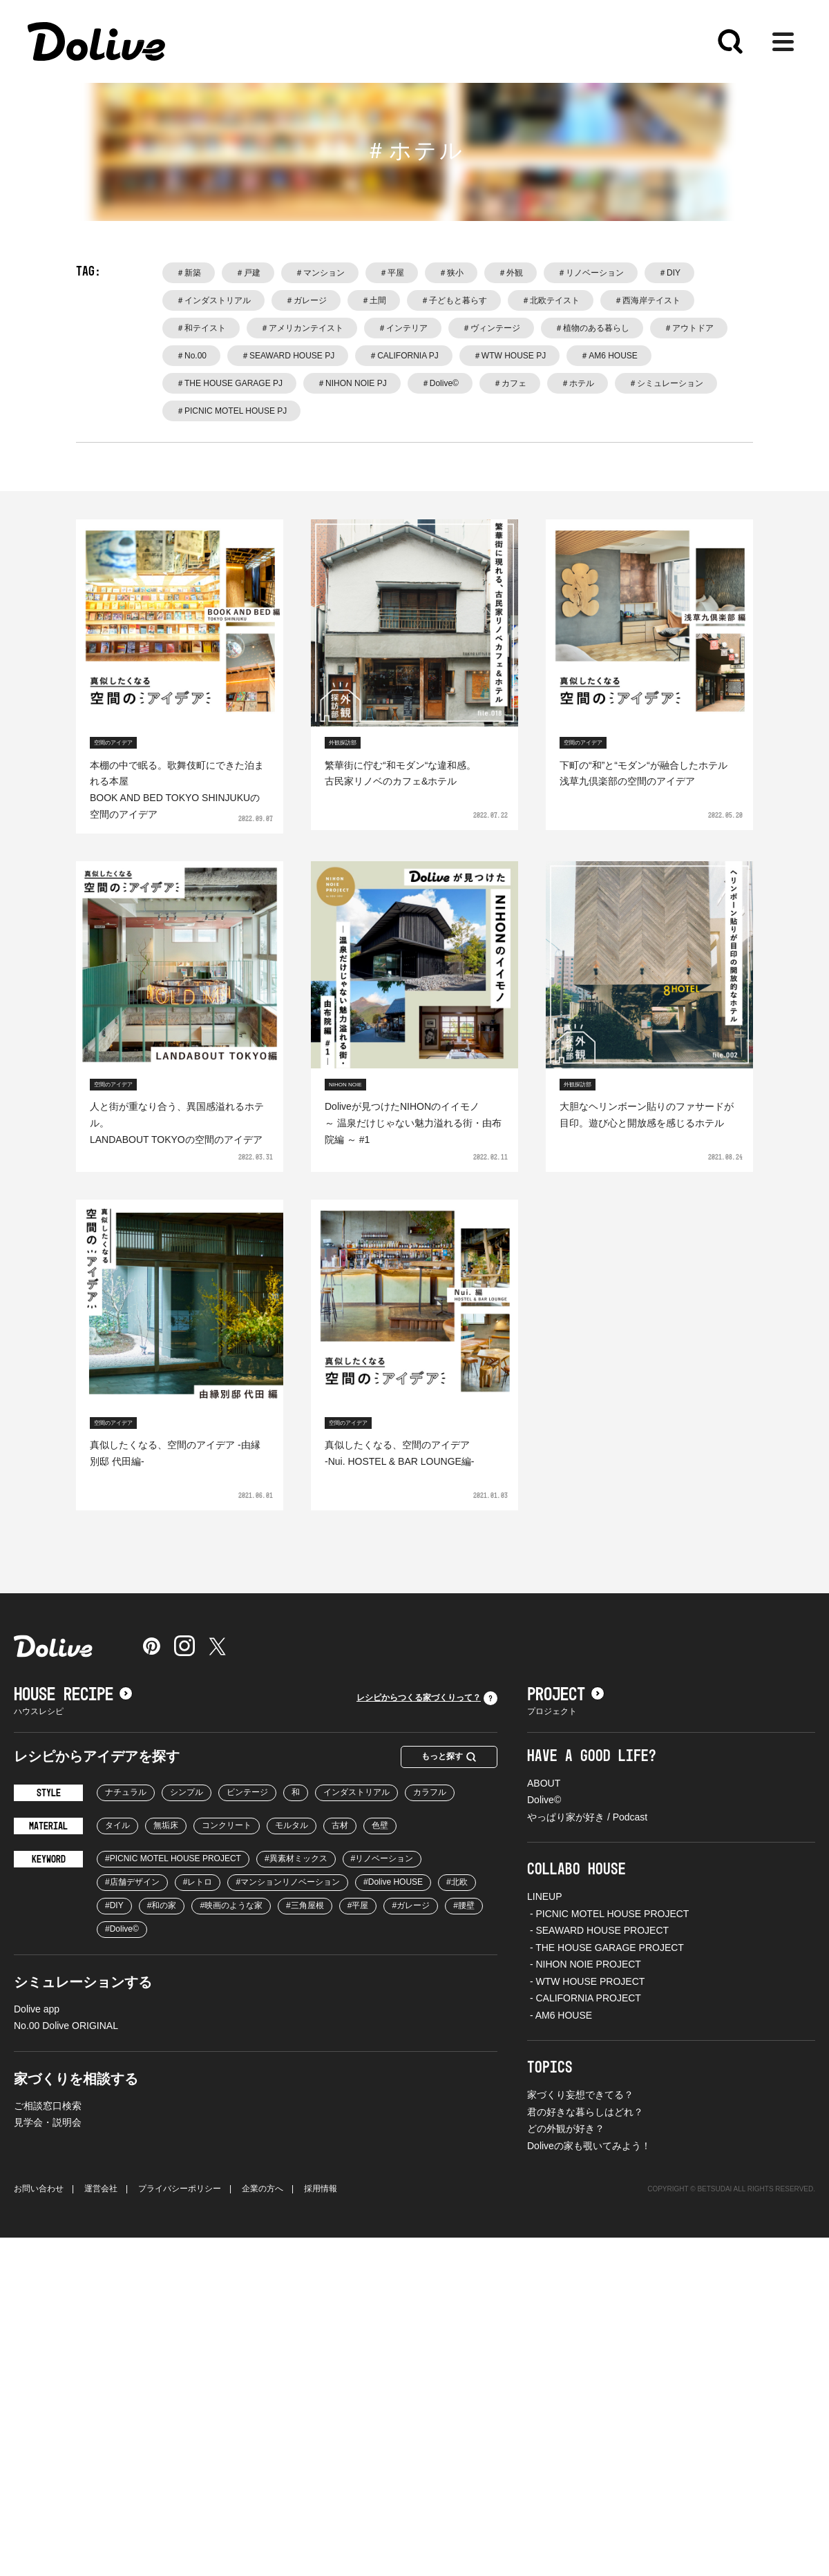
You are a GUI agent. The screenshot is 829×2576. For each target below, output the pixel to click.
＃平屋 (391, 273)
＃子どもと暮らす (454, 300)
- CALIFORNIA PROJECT (584, 1997)
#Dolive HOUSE (393, 1882)
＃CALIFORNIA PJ (404, 356)
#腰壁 (464, 1905)
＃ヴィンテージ (491, 328)
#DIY (114, 1905)
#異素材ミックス (296, 1858)
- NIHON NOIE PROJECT (584, 1964)
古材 (340, 1825)
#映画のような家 (231, 1905)
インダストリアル (356, 1792)
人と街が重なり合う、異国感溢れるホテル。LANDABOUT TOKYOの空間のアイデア (177, 1123)
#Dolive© (122, 1929)
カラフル (429, 1792)
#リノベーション (382, 1858)
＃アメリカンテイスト (301, 328)
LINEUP (544, 1896)
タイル (117, 1825)
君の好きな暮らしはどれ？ (585, 2111)
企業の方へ (262, 2188)
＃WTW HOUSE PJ (509, 356)
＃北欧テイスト (551, 300)
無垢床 (165, 1825)
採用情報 (320, 2188)
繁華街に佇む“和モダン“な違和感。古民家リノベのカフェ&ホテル (400, 773)
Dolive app (36, 2009)
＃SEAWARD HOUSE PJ (287, 356)
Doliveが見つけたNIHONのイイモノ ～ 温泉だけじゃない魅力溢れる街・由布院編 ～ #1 (413, 1123)
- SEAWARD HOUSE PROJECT (598, 1930)
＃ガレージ (306, 300)
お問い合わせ (39, 2188)
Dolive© (544, 1799)
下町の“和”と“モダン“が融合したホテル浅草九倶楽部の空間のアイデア (643, 773)
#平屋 (358, 1905)
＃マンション (320, 273)
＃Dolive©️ (440, 383)
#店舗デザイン (132, 1882)
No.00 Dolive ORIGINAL (66, 2025)
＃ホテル (577, 383)
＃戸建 (248, 273)
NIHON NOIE (345, 1085)
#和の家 (162, 1905)
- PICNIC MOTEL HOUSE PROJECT (608, 1913)
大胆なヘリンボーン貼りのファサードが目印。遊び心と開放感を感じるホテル (647, 1114)
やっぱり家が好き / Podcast (587, 1817)
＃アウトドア (689, 328)
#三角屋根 (305, 1905)
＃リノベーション (591, 273)
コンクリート (226, 1825)
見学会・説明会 (48, 2122)
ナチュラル (125, 1792)
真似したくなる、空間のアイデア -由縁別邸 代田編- (175, 1453)
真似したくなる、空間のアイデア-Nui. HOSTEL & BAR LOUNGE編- (400, 1453)
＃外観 (510, 273)
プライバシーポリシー (179, 2188)
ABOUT (543, 1783)
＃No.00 (191, 356)
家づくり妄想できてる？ (580, 2094)
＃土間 (373, 300)
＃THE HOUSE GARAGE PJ (229, 383)
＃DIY (669, 273)
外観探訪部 (342, 743)
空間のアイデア (113, 743)
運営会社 (100, 2188)
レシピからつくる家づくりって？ (426, 1698)
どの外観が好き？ (565, 2128)
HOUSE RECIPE (73, 1694)
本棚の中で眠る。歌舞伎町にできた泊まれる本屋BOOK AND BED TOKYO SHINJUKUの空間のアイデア (177, 790)
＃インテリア (403, 328)
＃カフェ (509, 383)
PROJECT (565, 1694)
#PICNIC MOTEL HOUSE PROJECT (173, 1858)
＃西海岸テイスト (647, 300)
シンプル (186, 1792)
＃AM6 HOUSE (609, 356)
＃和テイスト (201, 328)
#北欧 (457, 1882)
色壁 (380, 1825)
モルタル (291, 1825)
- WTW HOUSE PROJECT (586, 1981)
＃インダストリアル (213, 300)
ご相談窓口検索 (48, 2105)
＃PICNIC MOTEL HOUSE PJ (231, 411)
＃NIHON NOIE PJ (352, 383)
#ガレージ (411, 1905)
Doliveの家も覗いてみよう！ (589, 2145)
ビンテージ (247, 1792)
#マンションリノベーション (288, 1882)
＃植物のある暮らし (592, 328)
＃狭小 (451, 273)
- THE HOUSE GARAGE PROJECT (605, 1947)
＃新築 (188, 273)
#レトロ (198, 1882)
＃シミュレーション (666, 383)
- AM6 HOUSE (559, 2015)
